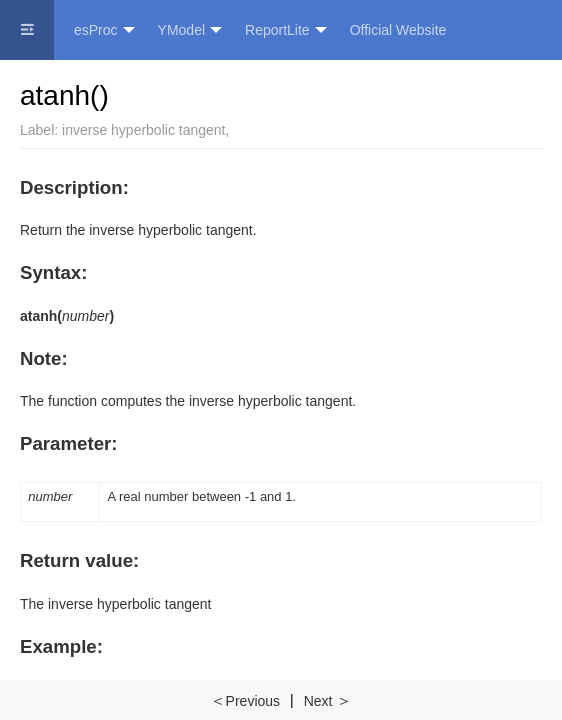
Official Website (398, 30)
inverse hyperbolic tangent (143, 130)
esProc (104, 30)
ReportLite (286, 30)
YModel (190, 30)
